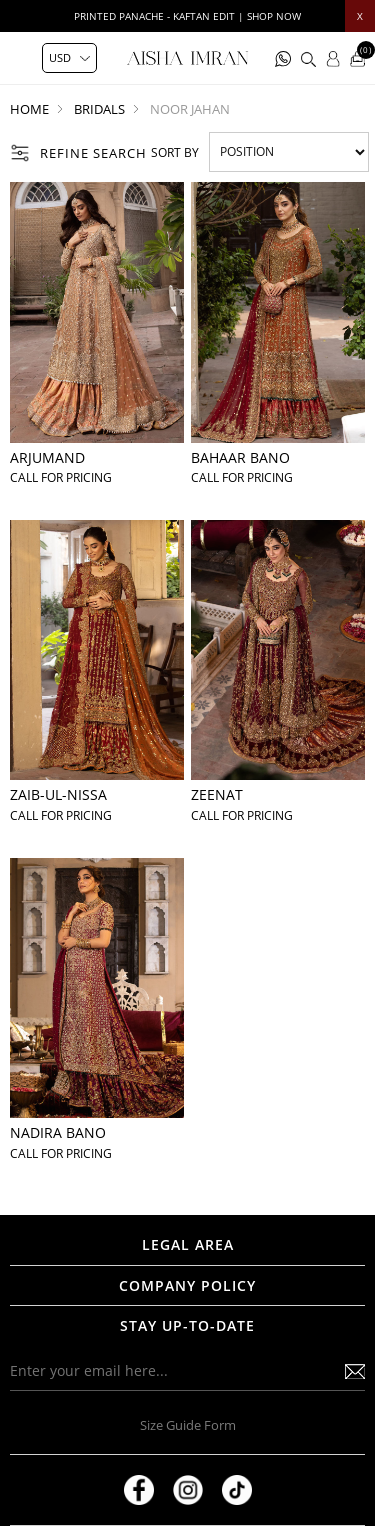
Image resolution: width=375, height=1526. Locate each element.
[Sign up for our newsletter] (187, 1371)
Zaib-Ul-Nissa (58, 794)
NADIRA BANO (58, 1132)
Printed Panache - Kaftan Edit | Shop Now (187, 16)
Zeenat (217, 794)
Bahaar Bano (240, 457)
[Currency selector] (69, 58)
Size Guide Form (188, 1425)
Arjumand (47, 457)
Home (29, 109)
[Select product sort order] (289, 152)
